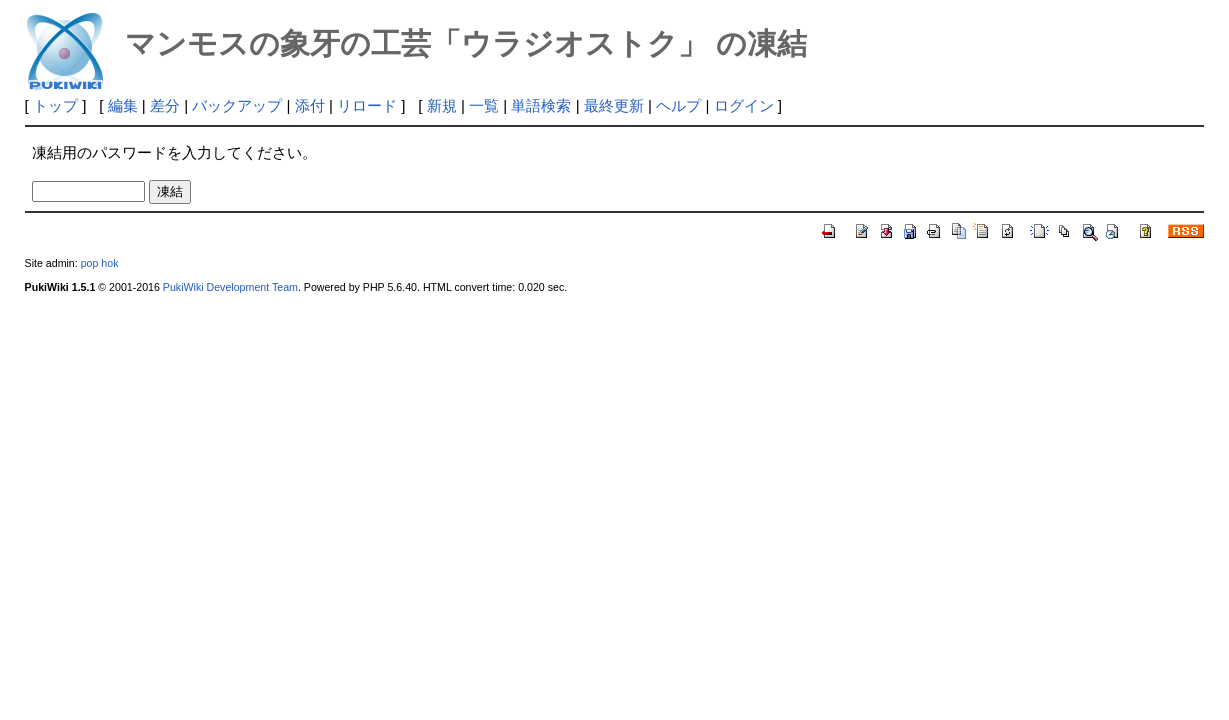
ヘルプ (678, 105)
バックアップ (237, 105)
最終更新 (614, 105)
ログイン (744, 105)
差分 (165, 105)
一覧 (484, 105)
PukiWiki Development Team (230, 287)
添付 (310, 105)
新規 (442, 105)
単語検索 (541, 105)
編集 (123, 105)
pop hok (100, 263)
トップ (55, 105)
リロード (367, 105)
